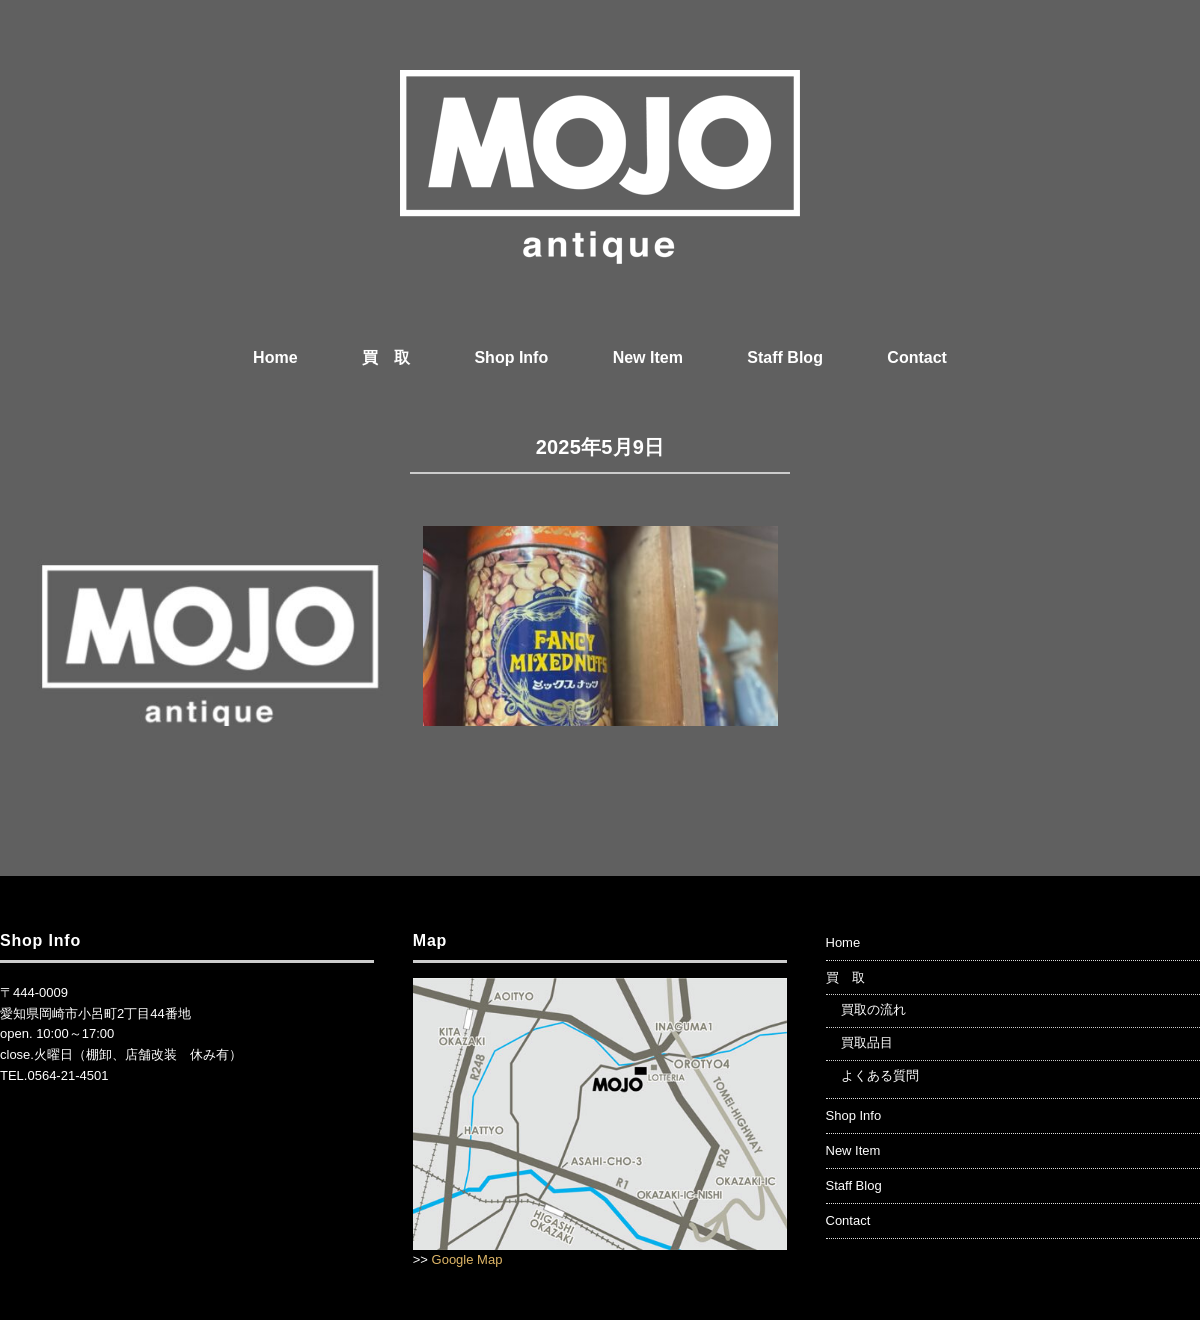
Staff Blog (785, 357)
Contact (917, 357)
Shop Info (511, 357)
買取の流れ (873, 1009)
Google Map (467, 1259)
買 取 (386, 357)
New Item (648, 357)
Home (275, 357)
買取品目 (867, 1042)
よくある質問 (880, 1075)
